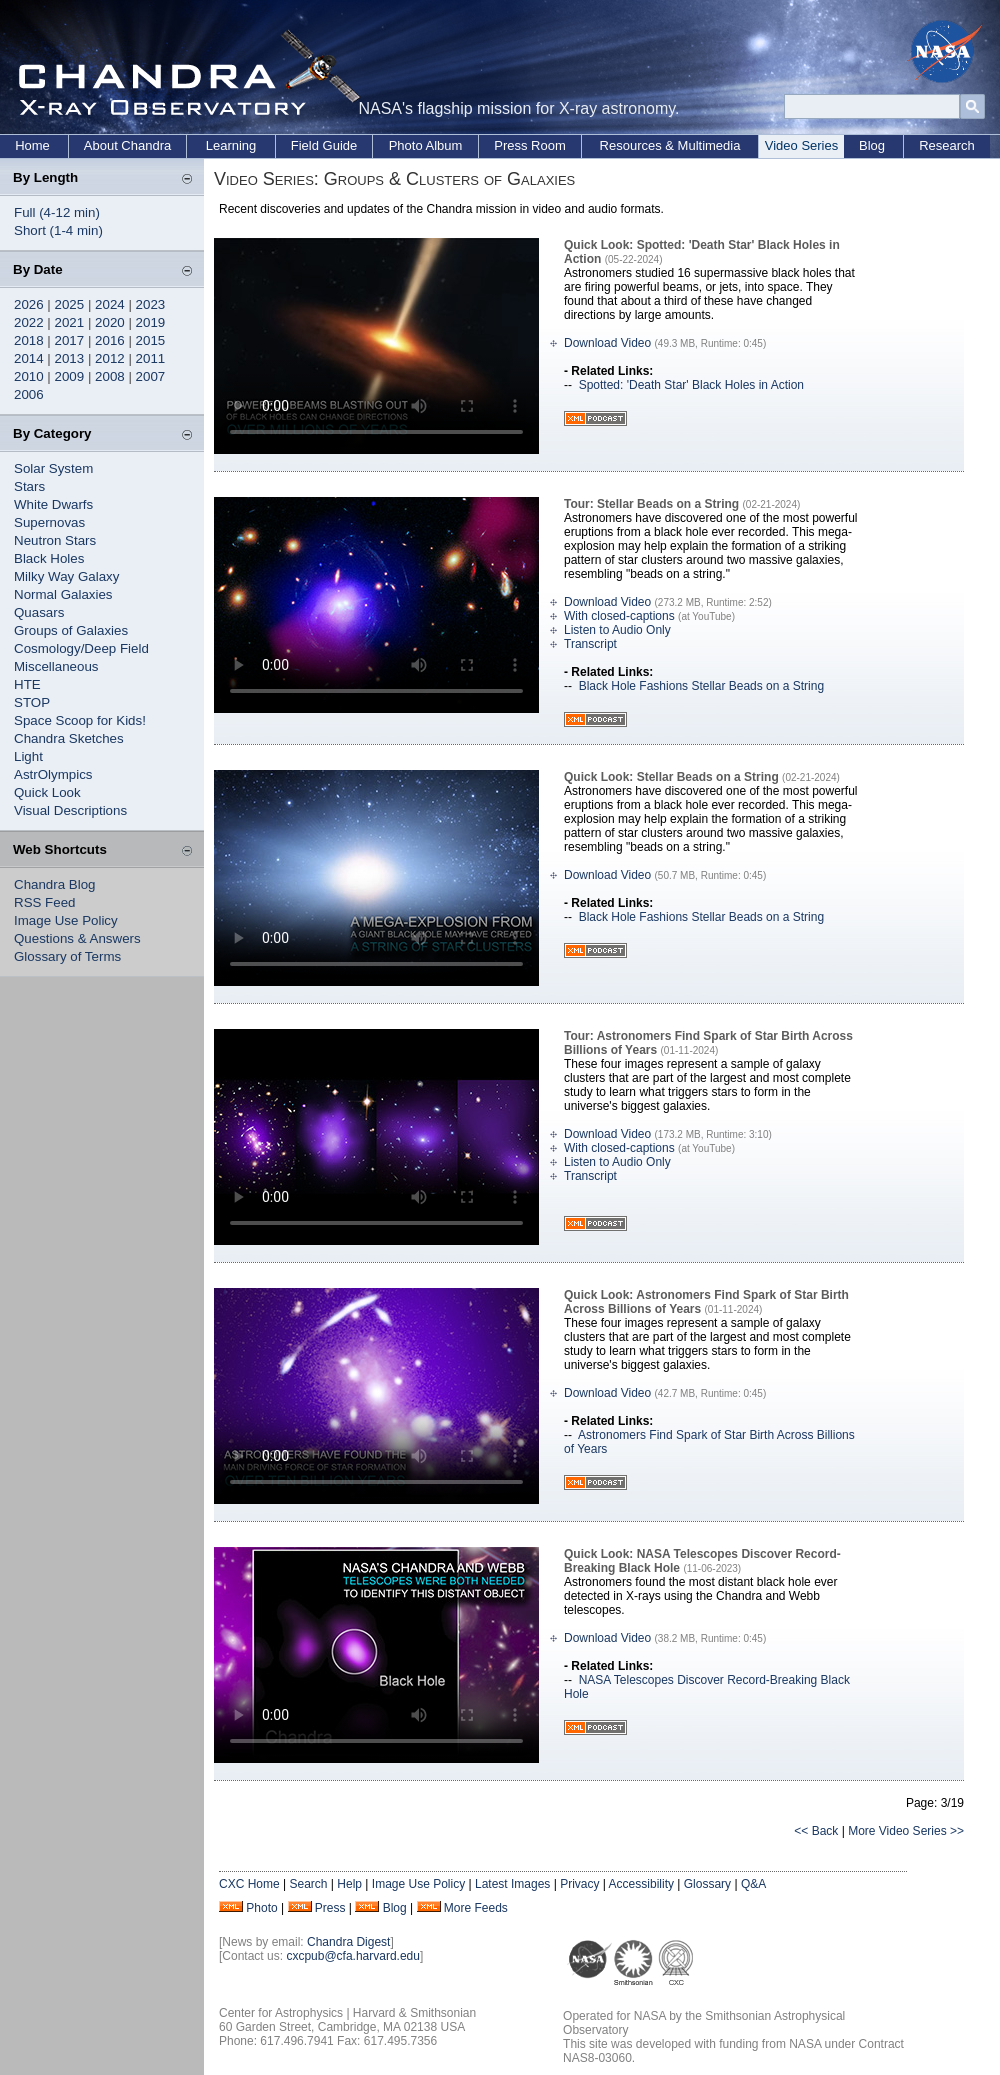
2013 (70, 358)
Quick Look (47, 792)
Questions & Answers (77, 938)
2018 (29, 340)
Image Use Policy (66, 920)
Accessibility (641, 1884)
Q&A (753, 1884)
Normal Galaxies (63, 594)
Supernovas (49, 522)
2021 (70, 322)
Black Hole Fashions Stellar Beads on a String (701, 686)
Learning (231, 145)
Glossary (707, 1884)
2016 (110, 340)
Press (330, 1908)
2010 (29, 376)
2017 (70, 340)
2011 (151, 358)
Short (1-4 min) (58, 230)
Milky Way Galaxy (66, 576)
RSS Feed (45, 902)
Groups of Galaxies (71, 630)
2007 (151, 376)
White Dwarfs (53, 504)
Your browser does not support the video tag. (376, 346)
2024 (110, 304)
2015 (151, 340)
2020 (110, 322)
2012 (110, 358)
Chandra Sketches (69, 738)
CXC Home (249, 1884)
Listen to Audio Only (617, 630)
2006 (29, 394)
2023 (151, 304)
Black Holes (49, 558)
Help (349, 1884)
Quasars (39, 612)
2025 (70, 304)
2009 (70, 376)
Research (947, 145)
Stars (29, 486)
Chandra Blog (55, 884)
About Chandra (127, 145)
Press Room (530, 145)
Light (28, 756)
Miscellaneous (56, 666)
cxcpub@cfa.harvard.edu (353, 1956)
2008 (110, 376)
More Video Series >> (906, 1831)
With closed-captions (619, 616)
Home (32, 145)
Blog (872, 145)
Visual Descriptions (70, 810)
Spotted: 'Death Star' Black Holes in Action (691, 385)
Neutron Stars (55, 540)
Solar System (53, 468)
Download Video (607, 343)
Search (308, 1884)
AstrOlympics (53, 774)
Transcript (590, 644)
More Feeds (476, 1908)
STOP (32, 702)
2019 (151, 322)
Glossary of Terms (67, 956)
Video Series (801, 145)
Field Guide (324, 145)
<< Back (816, 1831)
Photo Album (426, 145)
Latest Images (512, 1884)
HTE (27, 684)
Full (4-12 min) (57, 212)
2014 (29, 358)
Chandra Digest (348, 1942)
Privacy (579, 1884)
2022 (29, 322)
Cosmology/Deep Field (81, 648)
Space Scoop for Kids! (80, 720)
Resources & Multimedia (670, 145)
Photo (261, 1908)
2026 (29, 304)
